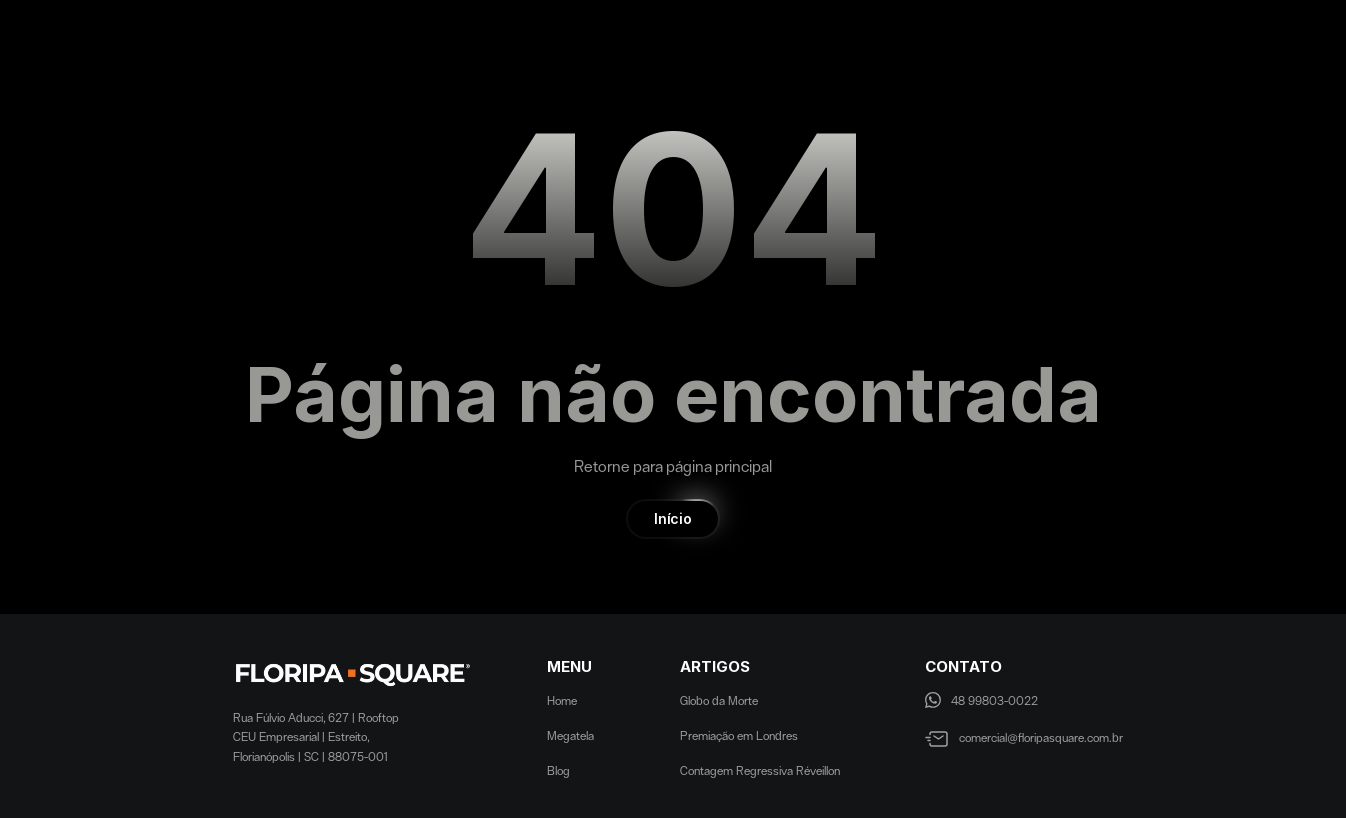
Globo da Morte (719, 701)
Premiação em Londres (739, 736)
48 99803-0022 (994, 701)
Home (562, 701)
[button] (672, 519)
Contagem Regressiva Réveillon (760, 771)
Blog (558, 771)
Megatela (570, 736)
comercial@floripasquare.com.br (1041, 738)
